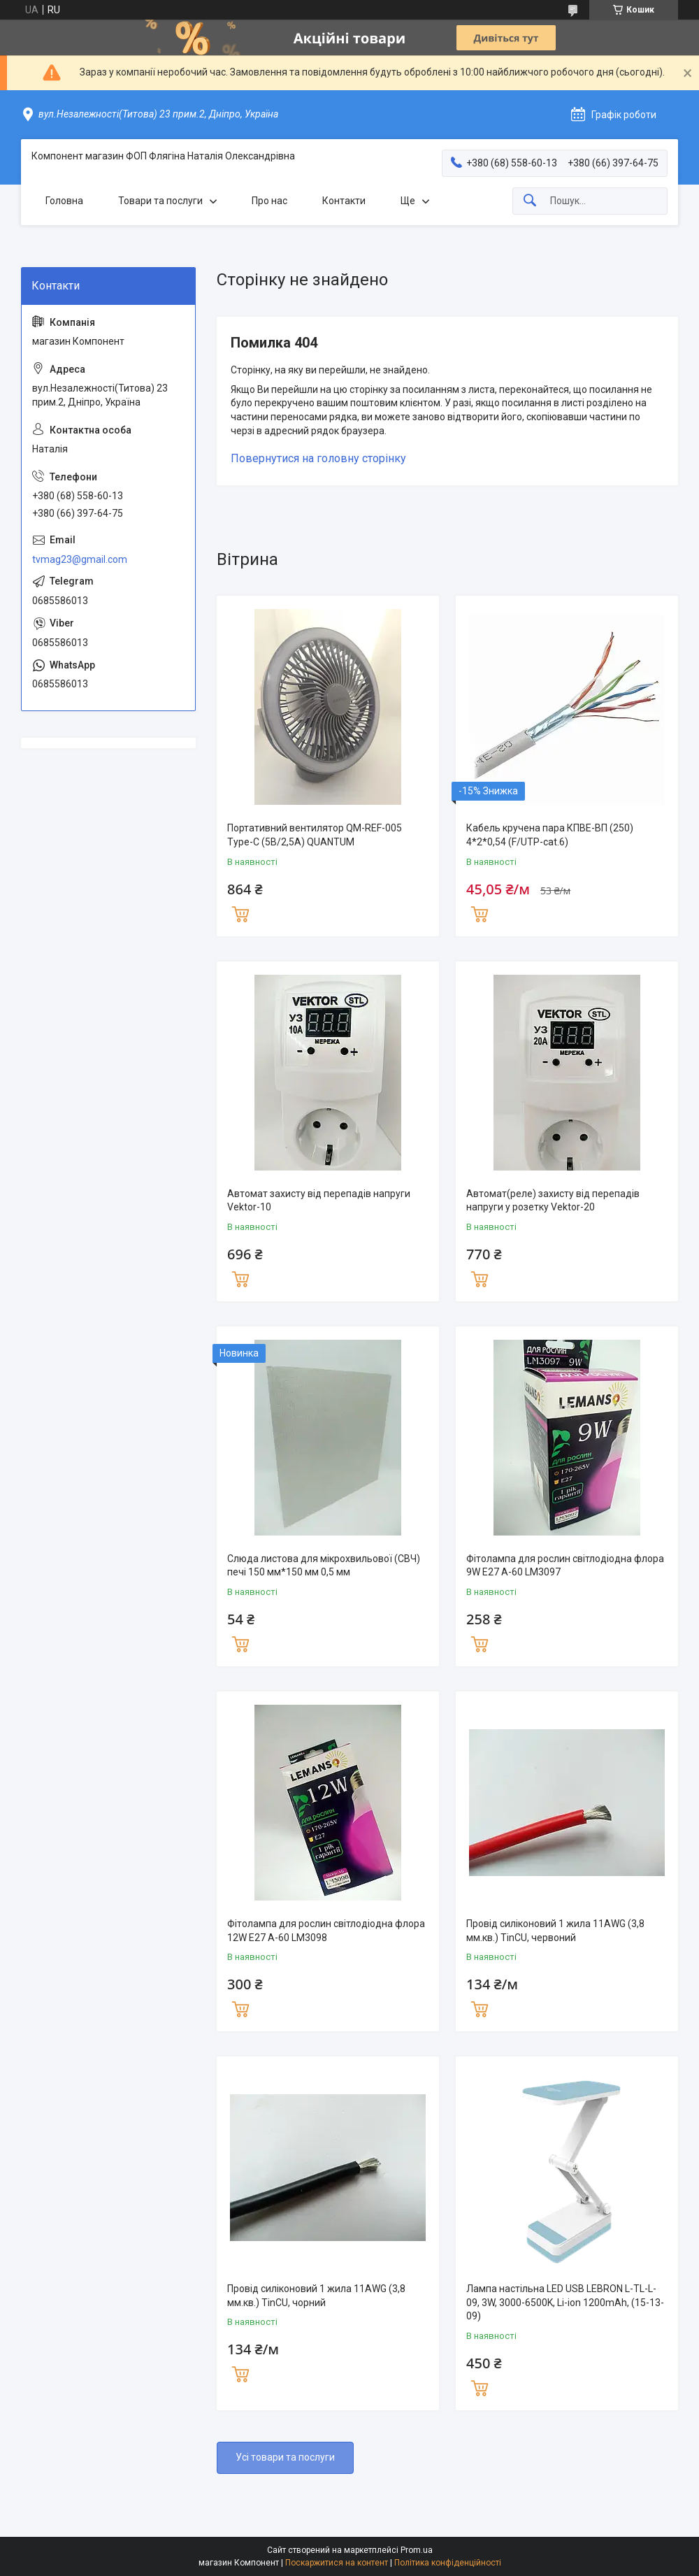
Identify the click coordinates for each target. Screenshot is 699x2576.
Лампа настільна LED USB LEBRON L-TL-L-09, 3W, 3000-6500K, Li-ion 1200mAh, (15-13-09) (565, 2302)
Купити (240, 912)
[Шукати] (530, 201)
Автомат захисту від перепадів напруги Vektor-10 (318, 1200)
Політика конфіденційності (447, 2563)
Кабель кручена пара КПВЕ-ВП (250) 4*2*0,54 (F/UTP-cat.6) (549, 834)
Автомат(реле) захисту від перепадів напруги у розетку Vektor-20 (553, 1200)
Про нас (269, 200)
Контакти (344, 200)
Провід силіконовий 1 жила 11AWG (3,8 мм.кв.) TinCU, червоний (555, 1930)
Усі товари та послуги (285, 2457)
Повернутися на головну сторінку (318, 458)
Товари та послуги (160, 200)
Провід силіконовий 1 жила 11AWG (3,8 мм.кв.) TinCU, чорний (316, 2295)
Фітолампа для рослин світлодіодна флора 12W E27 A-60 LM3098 (326, 1930)
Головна (64, 200)
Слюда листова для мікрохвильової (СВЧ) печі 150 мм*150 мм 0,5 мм (323, 1565)
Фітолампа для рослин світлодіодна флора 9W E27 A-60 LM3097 (565, 1565)
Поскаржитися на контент (336, 2563)
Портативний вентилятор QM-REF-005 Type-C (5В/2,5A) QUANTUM (314, 834)
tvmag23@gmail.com (79, 559)
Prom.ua (417, 2550)
